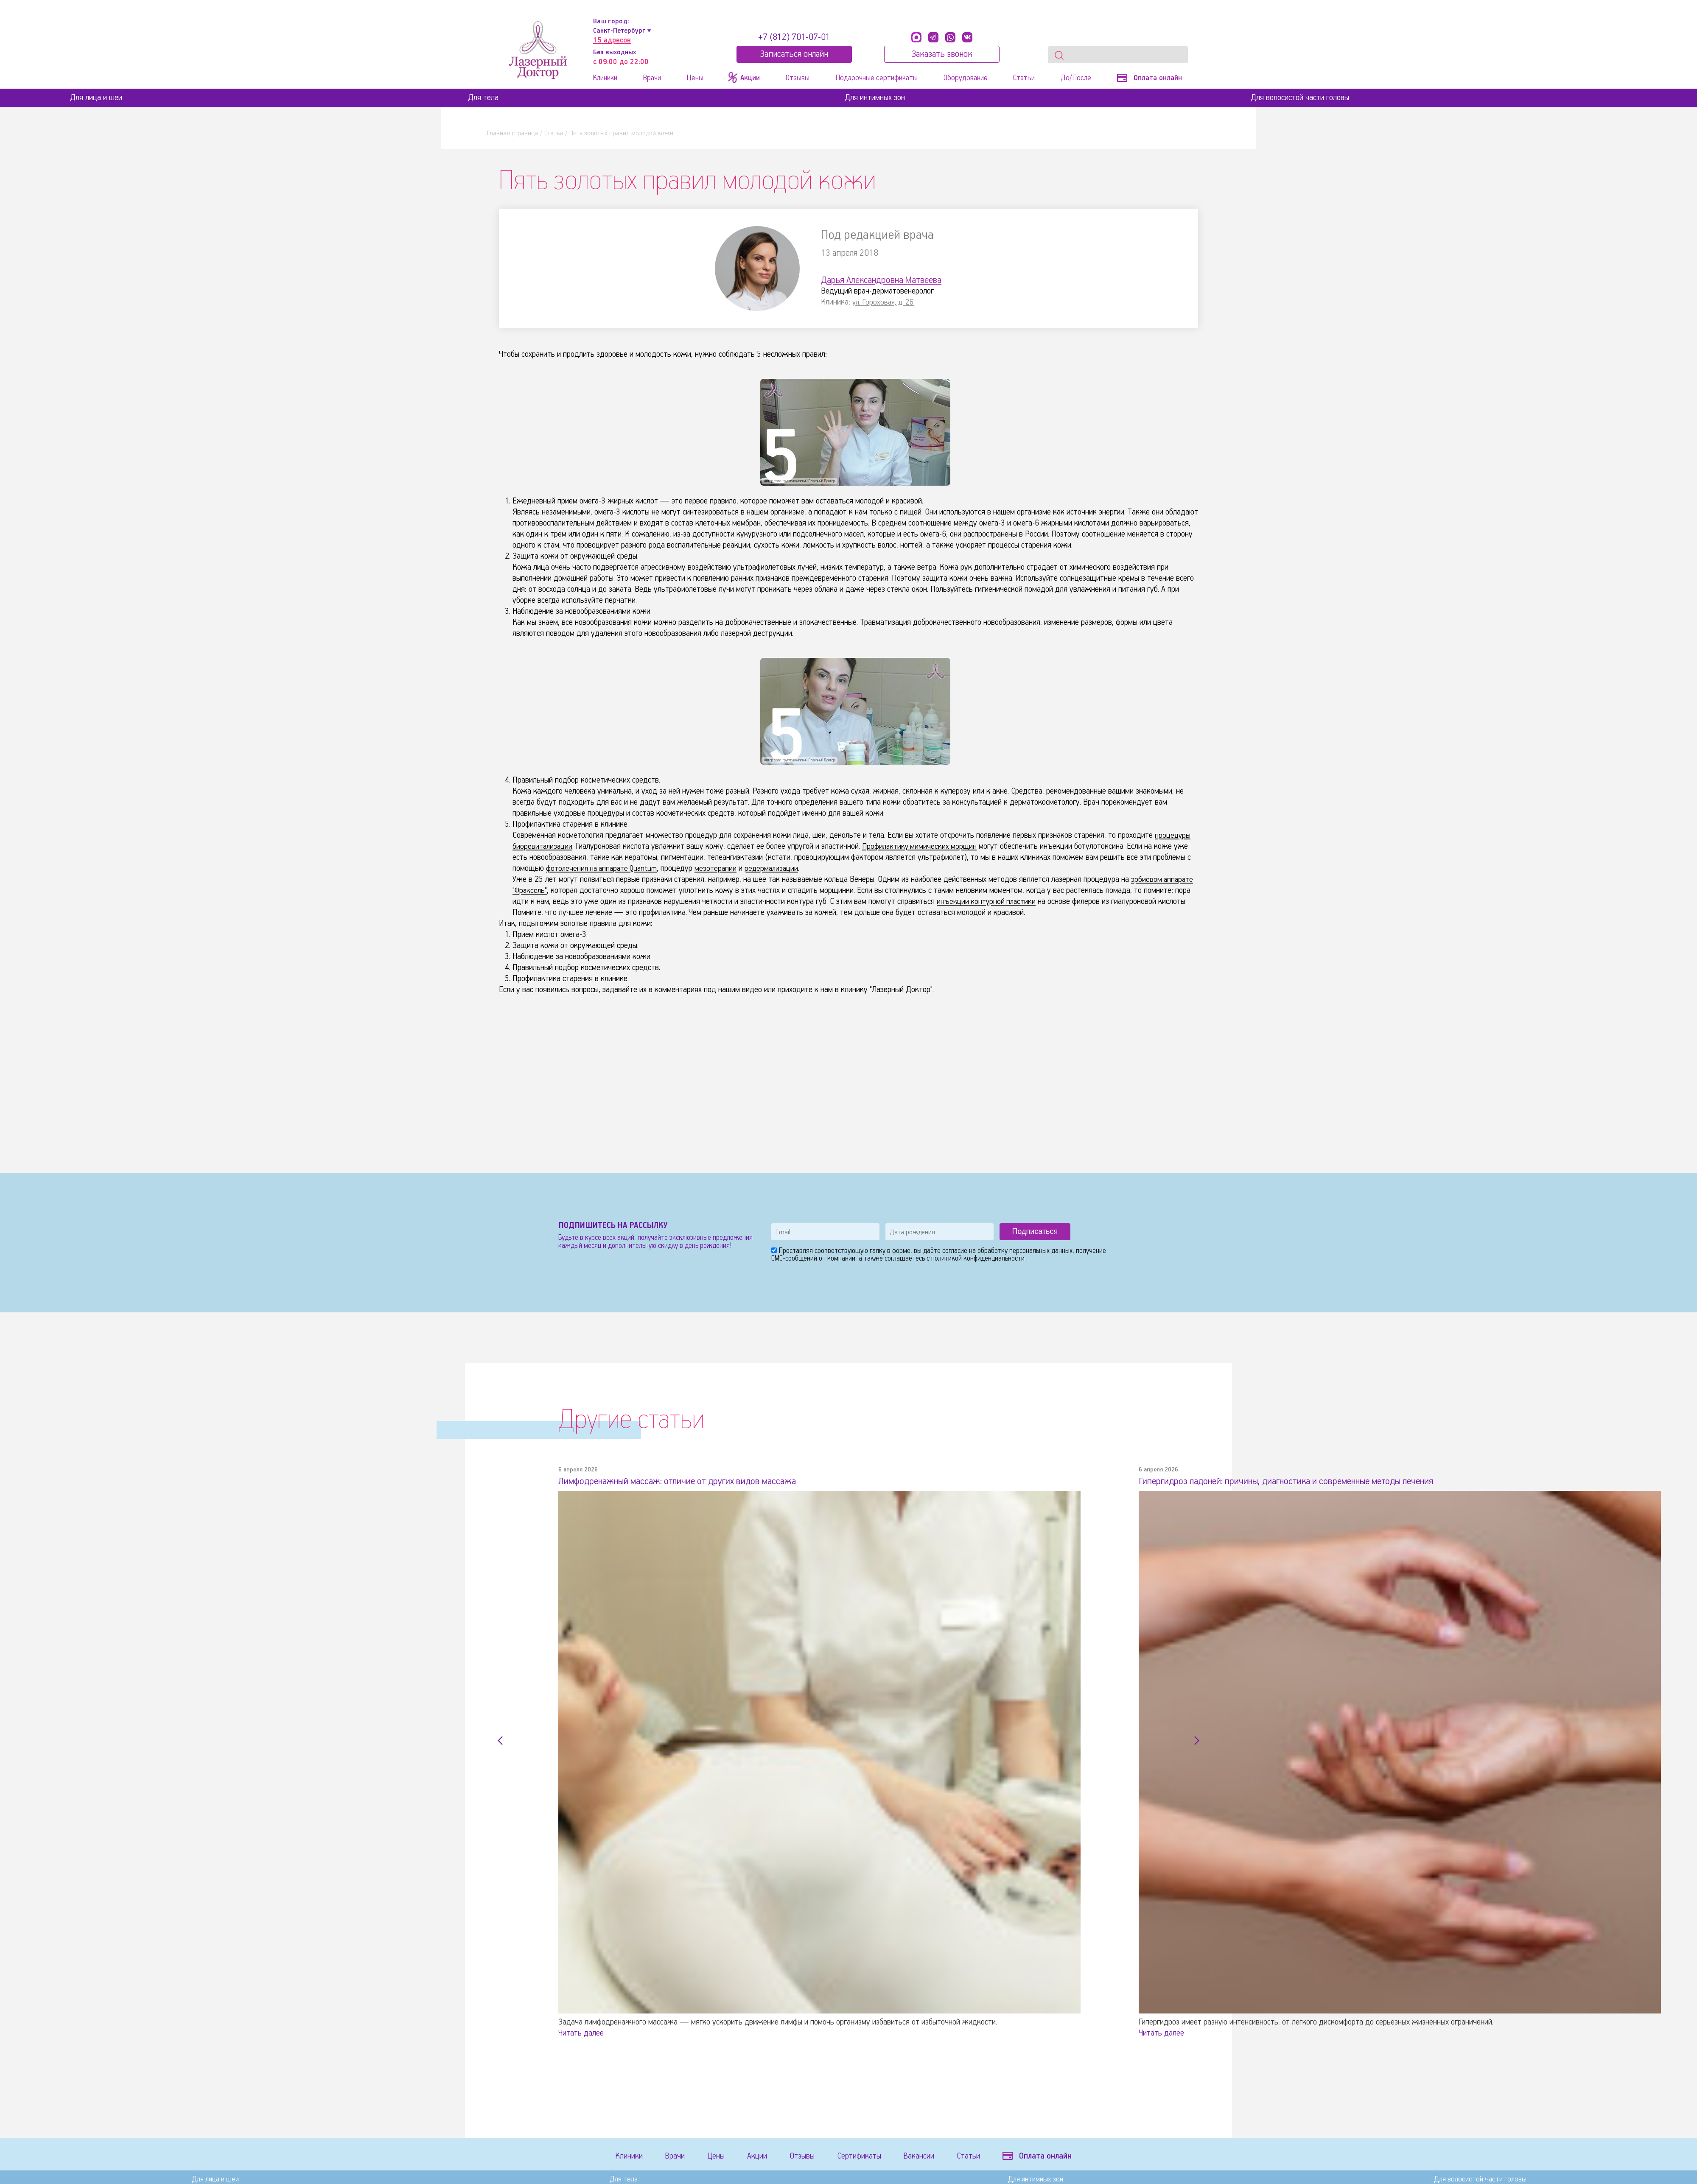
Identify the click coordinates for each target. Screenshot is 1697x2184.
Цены (694, 78)
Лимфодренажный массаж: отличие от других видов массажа (690, 1481)
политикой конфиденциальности (978, 1259)
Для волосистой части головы (1300, 98)
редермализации (778, 868)
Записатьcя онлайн (794, 54)
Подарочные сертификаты (876, 78)
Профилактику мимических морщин (922, 846)
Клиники (605, 78)
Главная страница (512, 133)
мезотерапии (721, 868)
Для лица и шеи (96, 98)
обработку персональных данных (1025, 1251)
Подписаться (1035, 1231)
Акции (766, 2157)
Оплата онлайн (1149, 78)
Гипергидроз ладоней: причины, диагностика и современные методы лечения (1305, 1481)
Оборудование (966, 78)
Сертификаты (875, 2157)
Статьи (1024, 78)
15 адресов (612, 40)
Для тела (483, 98)
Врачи (652, 78)
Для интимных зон (875, 98)
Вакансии (939, 2157)
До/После (1076, 78)
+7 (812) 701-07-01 (794, 37)
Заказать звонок (941, 54)
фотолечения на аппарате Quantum (604, 868)
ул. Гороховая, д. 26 (884, 302)
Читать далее (581, 2033)
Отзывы (797, 78)
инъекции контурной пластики (987, 901)
